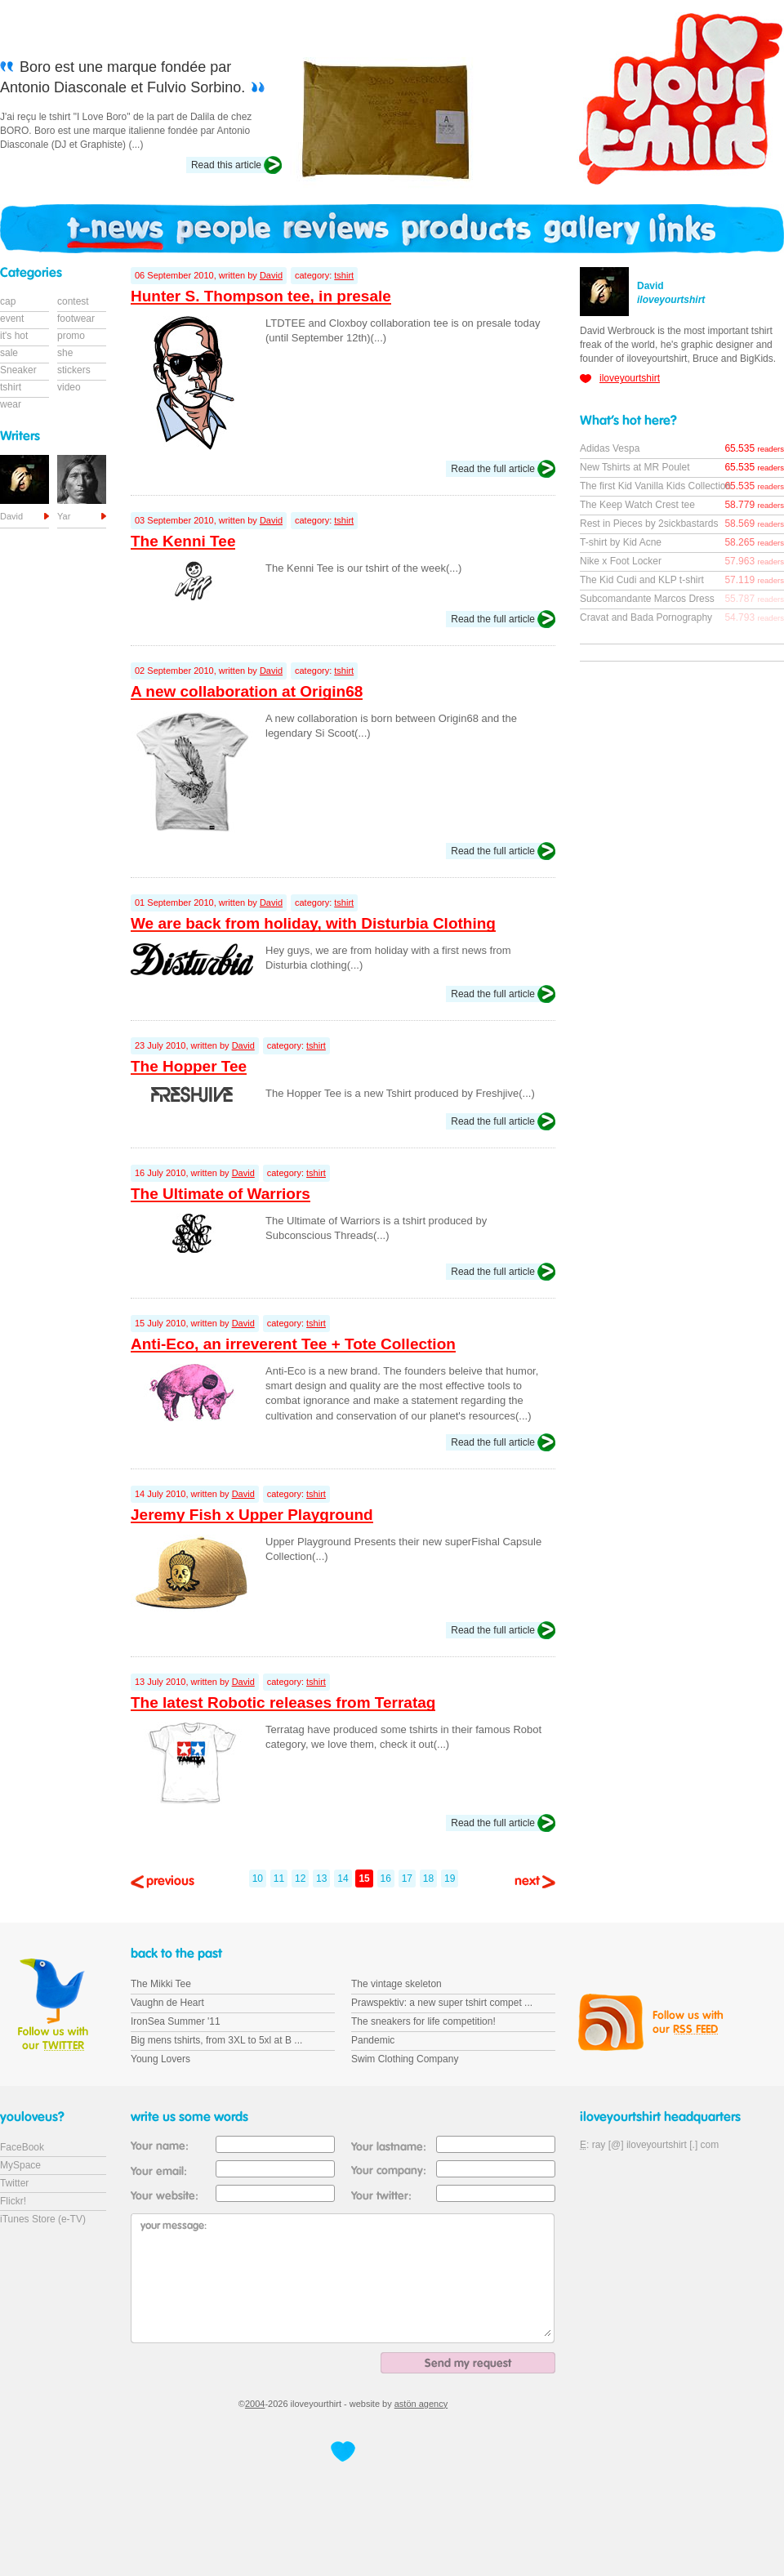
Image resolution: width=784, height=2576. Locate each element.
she (65, 353)
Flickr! (13, 2201)
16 (386, 1878)
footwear (76, 318)
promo (71, 335)
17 (407, 1878)
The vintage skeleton (396, 1984)
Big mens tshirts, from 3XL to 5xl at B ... (216, 2040)
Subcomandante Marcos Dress (647, 598)
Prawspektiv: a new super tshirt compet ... (441, 2002)
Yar (63, 516)
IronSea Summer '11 (175, 2021)
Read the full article (493, 469)
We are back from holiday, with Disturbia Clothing (313, 923)
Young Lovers (160, 2059)
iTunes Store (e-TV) (43, 2219)
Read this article (226, 165)
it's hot (14, 335)
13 (321, 1878)
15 (364, 1878)
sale (9, 353)
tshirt (344, 275)
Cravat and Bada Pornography (646, 617)
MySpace (20, 2165)
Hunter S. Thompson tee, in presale (261, 296)
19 (449, 1878)
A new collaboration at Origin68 (247, 691)
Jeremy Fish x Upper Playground (252, 1514)
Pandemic (372, 2040)
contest (73, 301)
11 (279, 1878)
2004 (255, 2404)
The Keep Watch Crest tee (637, 504)
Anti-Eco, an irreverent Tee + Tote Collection (293, 1344)
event (12, 318)
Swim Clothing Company (404, 2059)
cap (8, 301)
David (271, 275)
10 (257, 1878)
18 (428, 1878)
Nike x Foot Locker (621, 561)
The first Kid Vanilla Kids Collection (655, 486)
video (69, 387)
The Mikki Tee (161, 1984)
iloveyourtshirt (629, 378)
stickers (74, 370)
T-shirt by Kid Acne (621, 542)
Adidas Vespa (609, 448)
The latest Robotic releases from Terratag (283, 1702)
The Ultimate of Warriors (220, 1193)
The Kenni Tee (183, 541)
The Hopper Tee (189, 1066)
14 (342, 1878)
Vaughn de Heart (167, 2002)
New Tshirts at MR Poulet (635, 467)
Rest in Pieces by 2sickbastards (649, 523)
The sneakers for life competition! (423, 2021)
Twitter (14, 2183)
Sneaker (18, 370)
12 (300, 1878)
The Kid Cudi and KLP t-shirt (642, 580)
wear (10, 404)
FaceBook (22, 2147)
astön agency (421, 2404)
